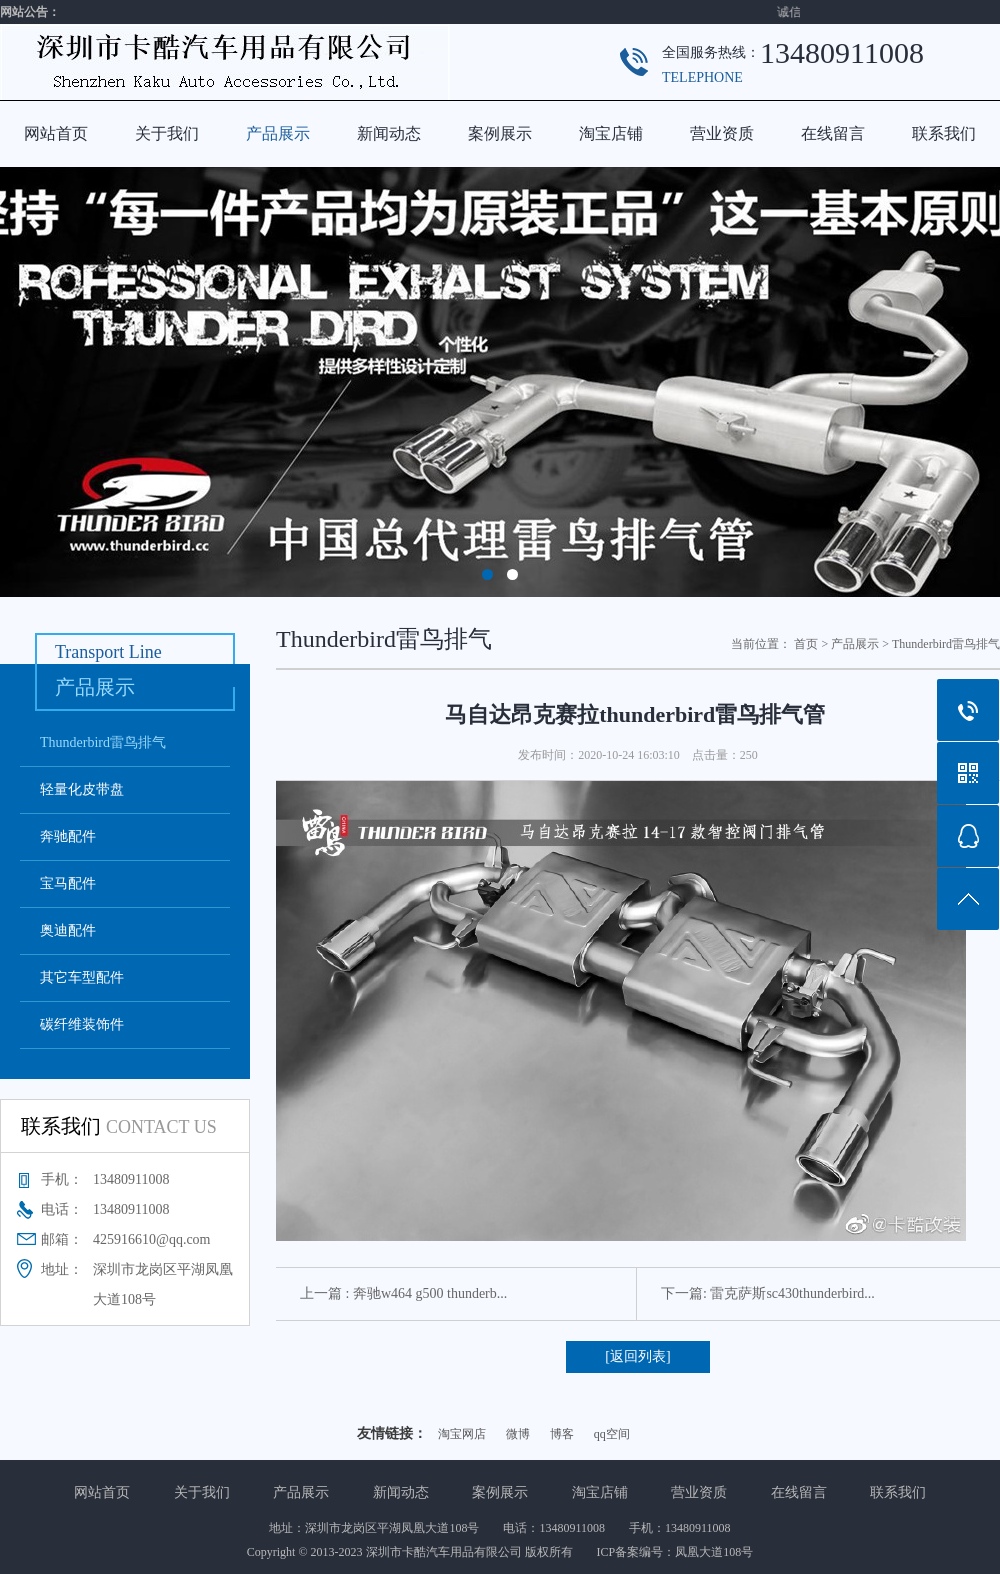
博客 (562, 1434)
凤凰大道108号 (714, 1552)
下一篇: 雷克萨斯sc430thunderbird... (768, 1293)
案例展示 (500, 133)
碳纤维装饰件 (82, 1024)
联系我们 (944, 133)
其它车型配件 (82, 977)
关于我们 (167, 133)
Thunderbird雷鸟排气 (103, 742)
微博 (518, 1434)
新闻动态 (389, 133)
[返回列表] (637, 1356)
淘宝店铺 (611, 133)
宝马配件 (68, 883)
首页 (806, 644)
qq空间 (612, 1434)
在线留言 (833, 133)
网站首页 (56, 133)
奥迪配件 (68, 930)
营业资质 (722, 133)
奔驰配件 (68, 836)
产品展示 (278, 133)
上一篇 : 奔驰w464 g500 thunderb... (403, 1293)
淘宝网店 (462, 1434)
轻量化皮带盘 (82, 789)
